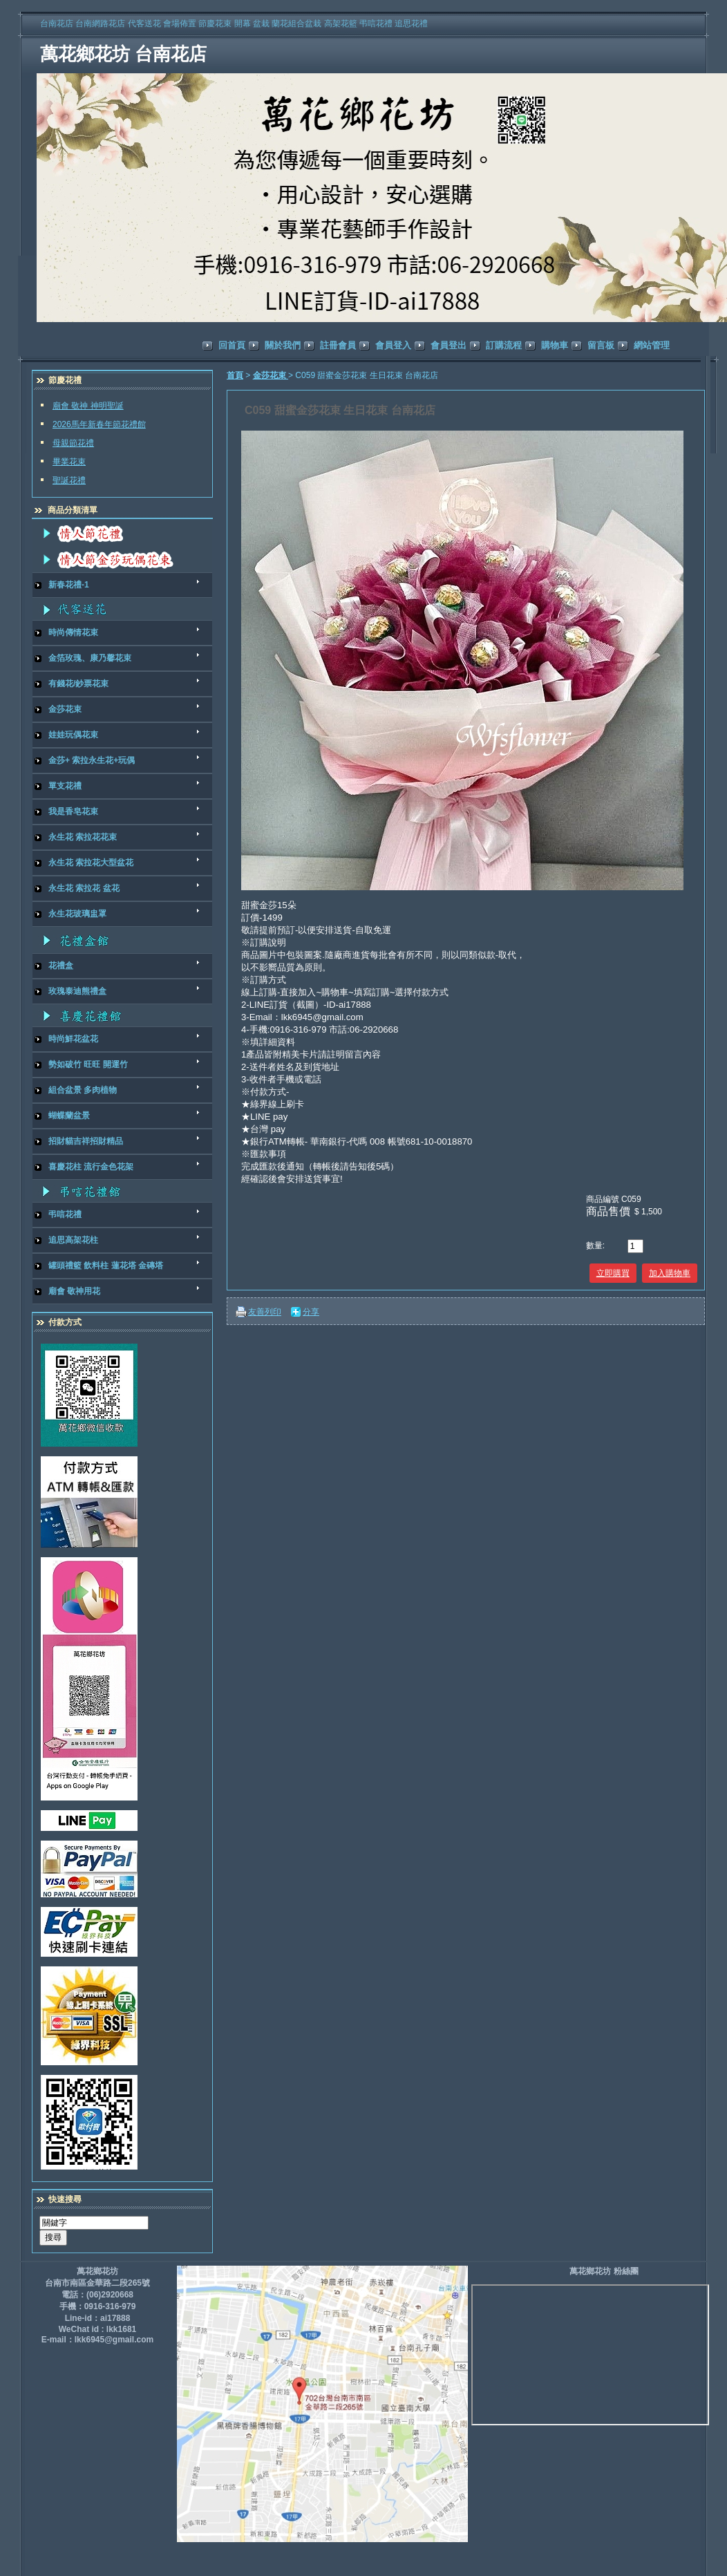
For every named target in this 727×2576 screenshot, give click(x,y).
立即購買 (613, 1273)
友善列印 (264, 1312)
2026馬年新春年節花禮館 (99, 424)
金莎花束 (270, 375)
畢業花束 (69, 462)
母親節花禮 (73, 443)
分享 (311, 1312)
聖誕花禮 (69, 480)
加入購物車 (669, 1273)
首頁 (235, 375)
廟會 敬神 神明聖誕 (88, 406)
